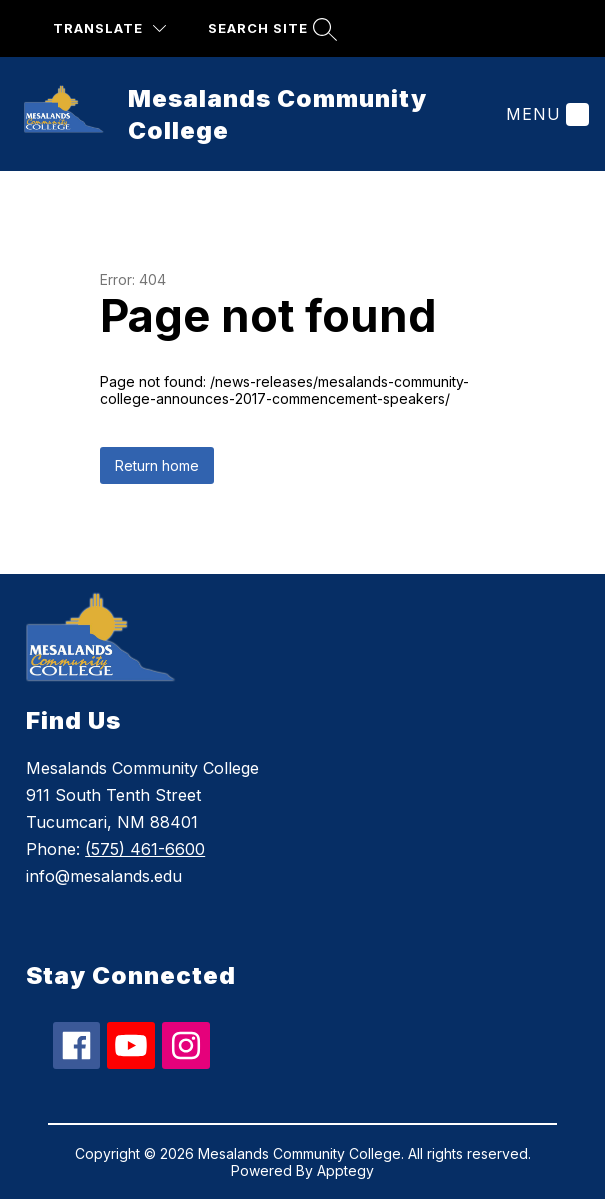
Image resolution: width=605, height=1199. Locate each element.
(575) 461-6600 (145, 849)
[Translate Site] (109, 28)
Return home (157, 465)
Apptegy (345, 1170)
